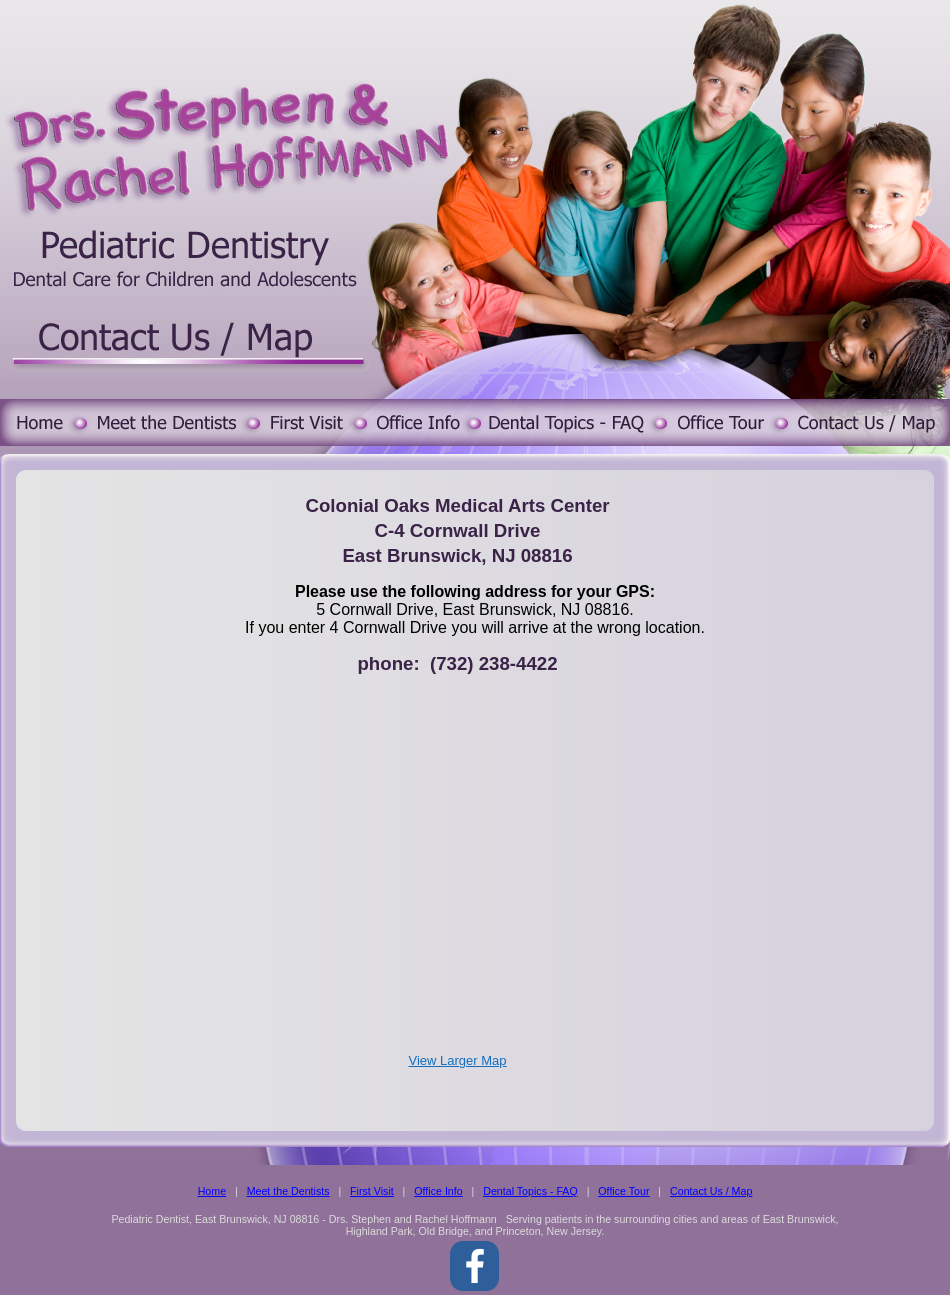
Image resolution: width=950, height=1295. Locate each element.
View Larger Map (457, 1060)
